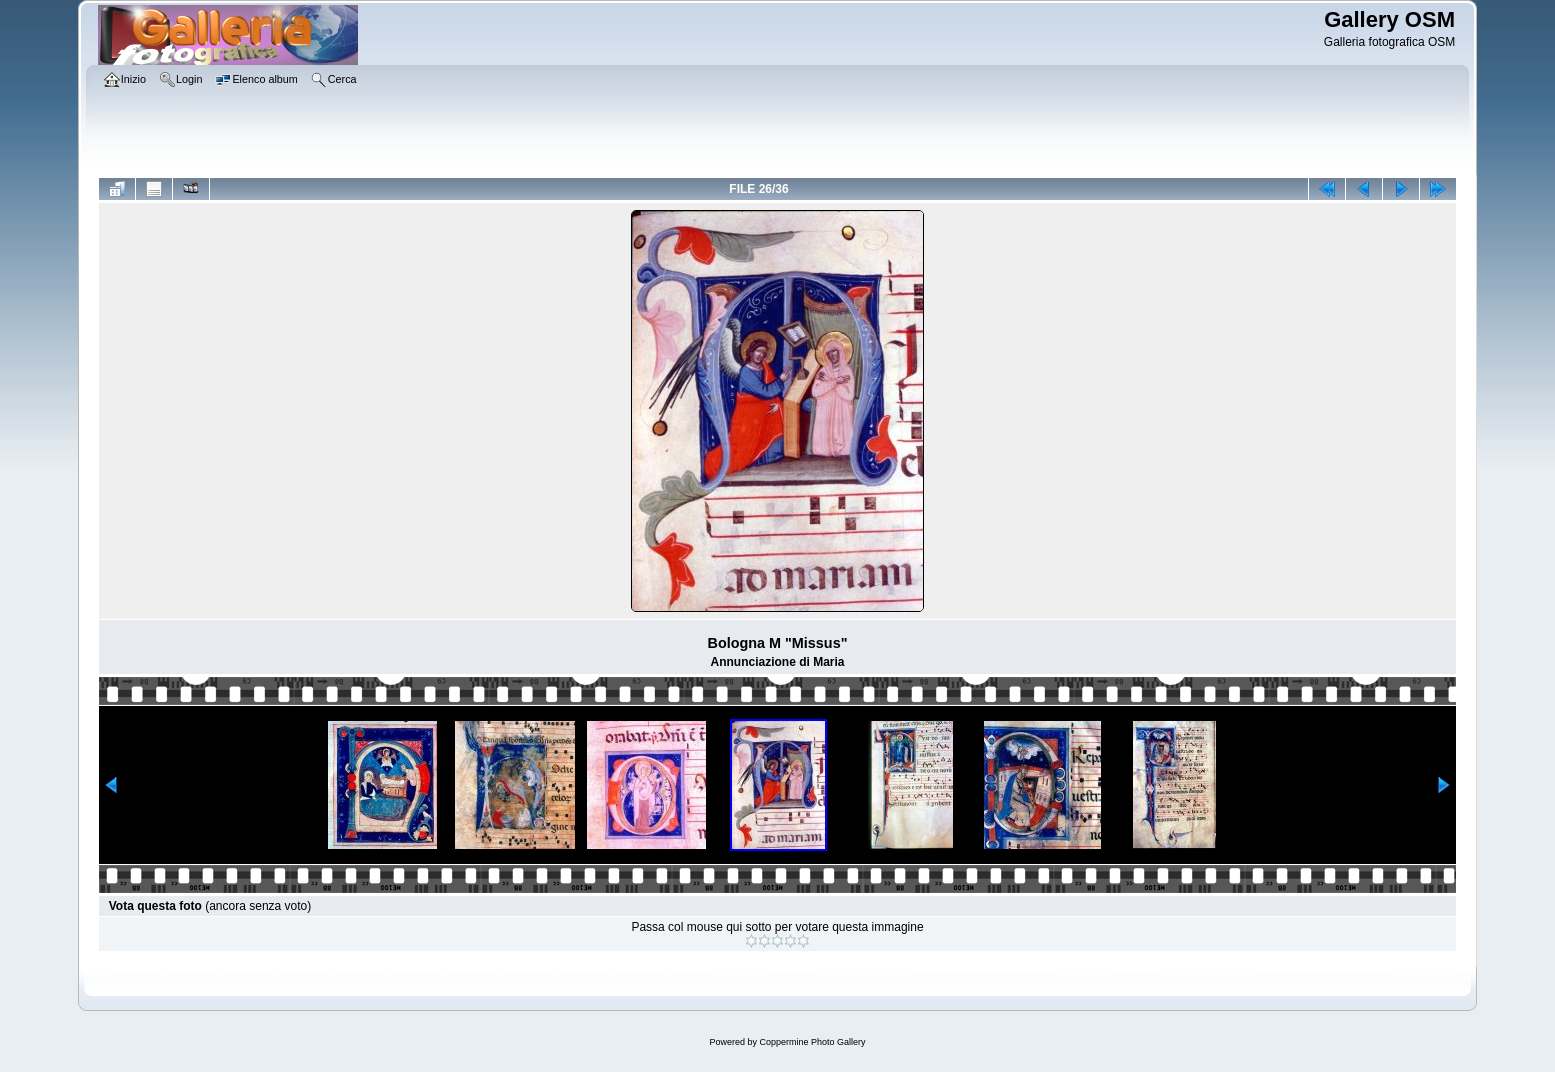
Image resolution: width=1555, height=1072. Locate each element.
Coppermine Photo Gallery (812, 1042)
